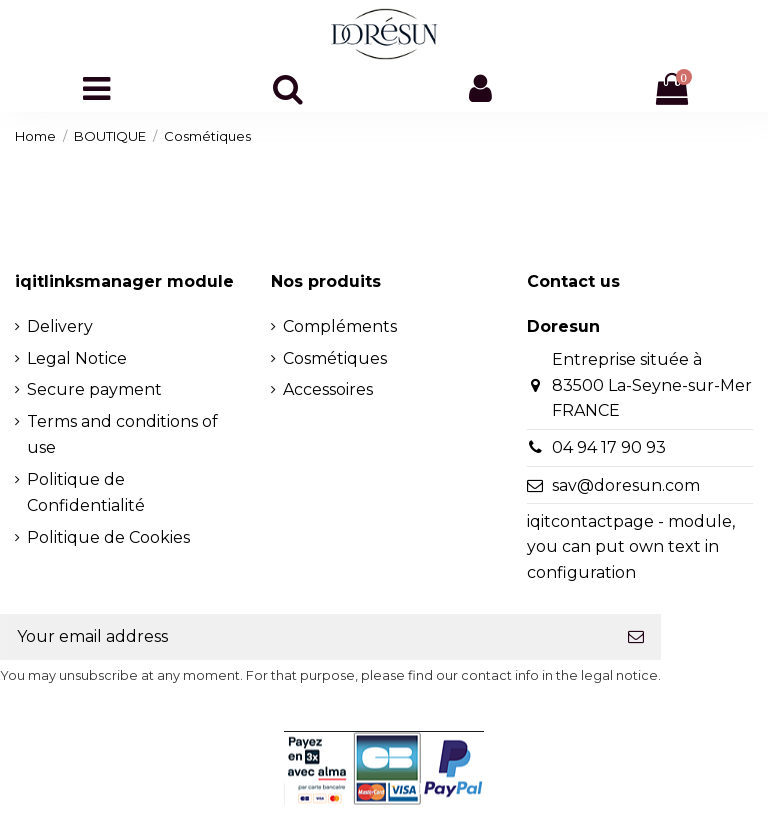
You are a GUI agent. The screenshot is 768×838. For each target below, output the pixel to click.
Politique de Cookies (108, 537)
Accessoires (328, 389)
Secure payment (94, 389)
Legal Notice (77, 358)
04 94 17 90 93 (609, 447)
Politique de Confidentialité (86, 492)
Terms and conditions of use (122, 434)
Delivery (60, 326)
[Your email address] (306, 636)
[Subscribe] (636, 636)
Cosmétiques (335, 358)
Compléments (340, 326)
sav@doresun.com (626, 485)
